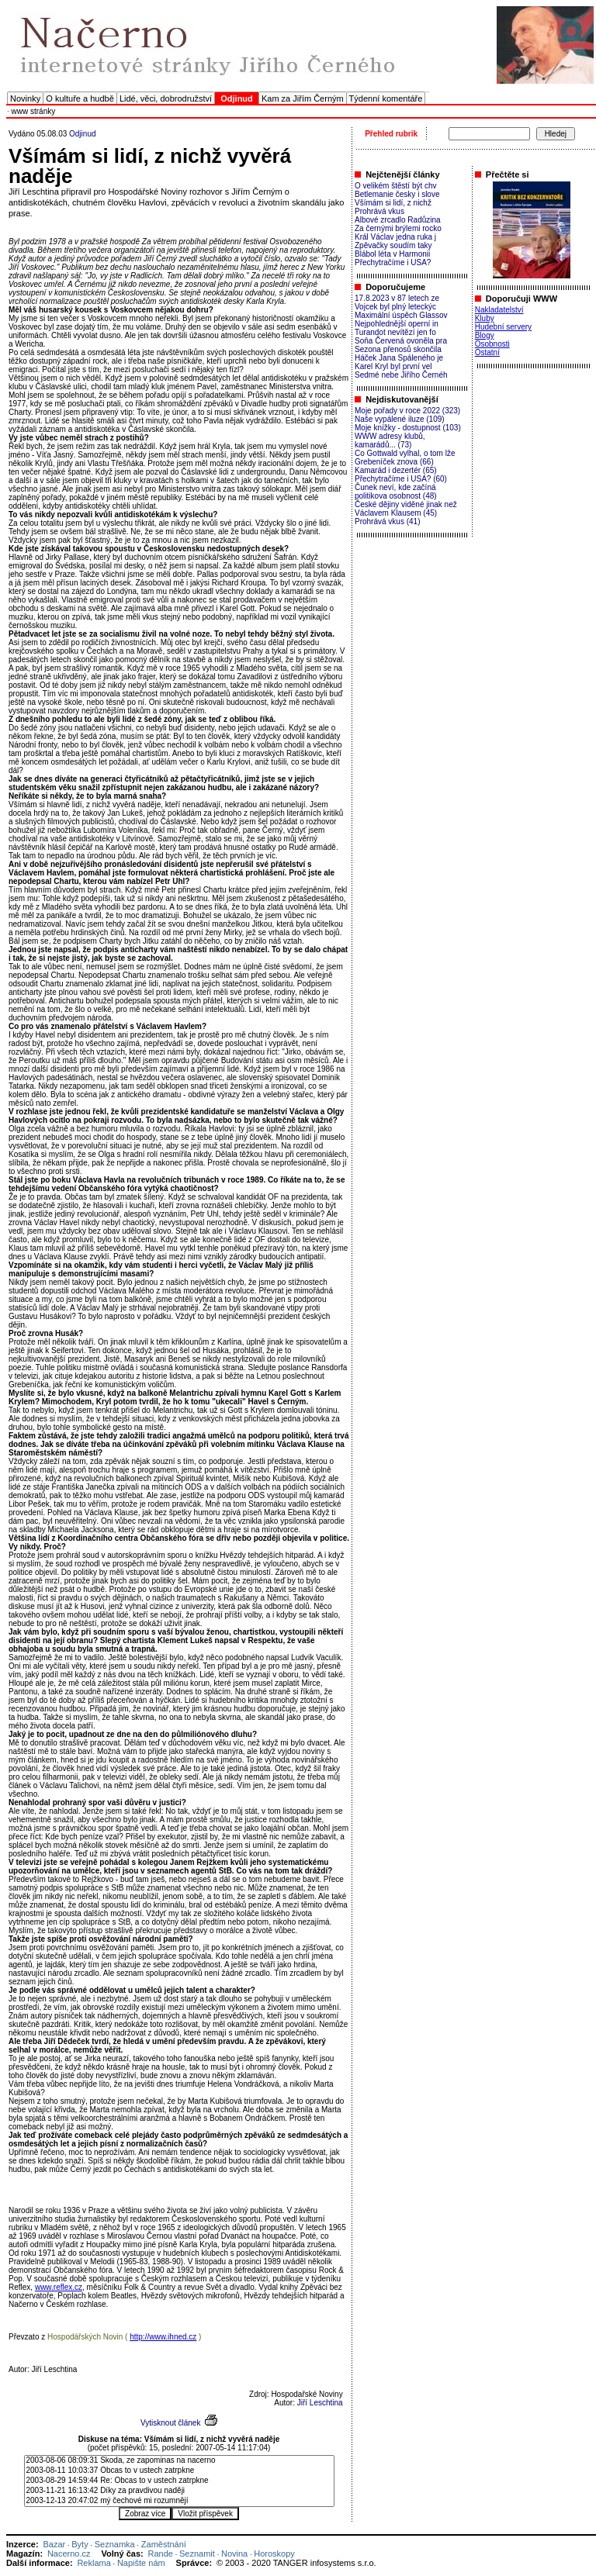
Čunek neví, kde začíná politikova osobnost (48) (396, 491)
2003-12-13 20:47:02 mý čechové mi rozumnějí (179, 2501)
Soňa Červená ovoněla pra (401, 341)
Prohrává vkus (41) (387, 521)
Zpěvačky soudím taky (393, 245)
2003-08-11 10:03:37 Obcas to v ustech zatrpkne (179, 2471)
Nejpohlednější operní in (396, 323)
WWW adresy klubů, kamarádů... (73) (390, 440)
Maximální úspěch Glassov (401, 315)
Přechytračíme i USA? (393, 262)
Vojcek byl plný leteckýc (395, 306)
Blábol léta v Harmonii (392, 254)
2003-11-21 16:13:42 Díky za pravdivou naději (179, 2491)
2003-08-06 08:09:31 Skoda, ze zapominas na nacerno (179, 2461)
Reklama (93, 2562)
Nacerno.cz (69, 2553)
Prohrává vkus (379, 211)
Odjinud (82, 133)
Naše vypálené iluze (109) (400, 419)
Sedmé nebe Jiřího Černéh (401, 375)
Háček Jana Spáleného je (399, 358)
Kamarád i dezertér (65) (396, 470)
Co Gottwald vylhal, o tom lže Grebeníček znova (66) (405, 457)
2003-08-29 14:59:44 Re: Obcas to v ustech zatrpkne (179, 2481)
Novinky (25, 98)
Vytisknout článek (170, 2423)
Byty (79, 2544)
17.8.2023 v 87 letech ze (397, 298)
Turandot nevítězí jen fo (395, 332)
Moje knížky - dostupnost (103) (408, 427)
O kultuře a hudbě (79, 98)
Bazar (54, 2544)
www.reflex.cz (58, 2287)
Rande (160, 2553)
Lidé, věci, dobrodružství (166, 98)
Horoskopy (274, 2553)
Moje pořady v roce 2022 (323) (407, 410)
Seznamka (115, 2544)
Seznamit (197, 2553)
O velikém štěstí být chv (396, 185)
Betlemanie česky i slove (397, 194)
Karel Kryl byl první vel (393, 366)
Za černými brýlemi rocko (398, 228)
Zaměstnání (163, 2544)
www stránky (34, 111)
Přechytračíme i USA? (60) (401, 479)
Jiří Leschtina (320, 2402)
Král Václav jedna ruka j (395, 237)
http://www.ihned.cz (163, 2337)
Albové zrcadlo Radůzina (398, 220)
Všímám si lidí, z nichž (393, 203)
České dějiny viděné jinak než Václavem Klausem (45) (406, 508)
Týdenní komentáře (386, 98)
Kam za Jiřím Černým (303, 98)
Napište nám (141, 2562)
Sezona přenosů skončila (398, 349)
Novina (234, 2553)
